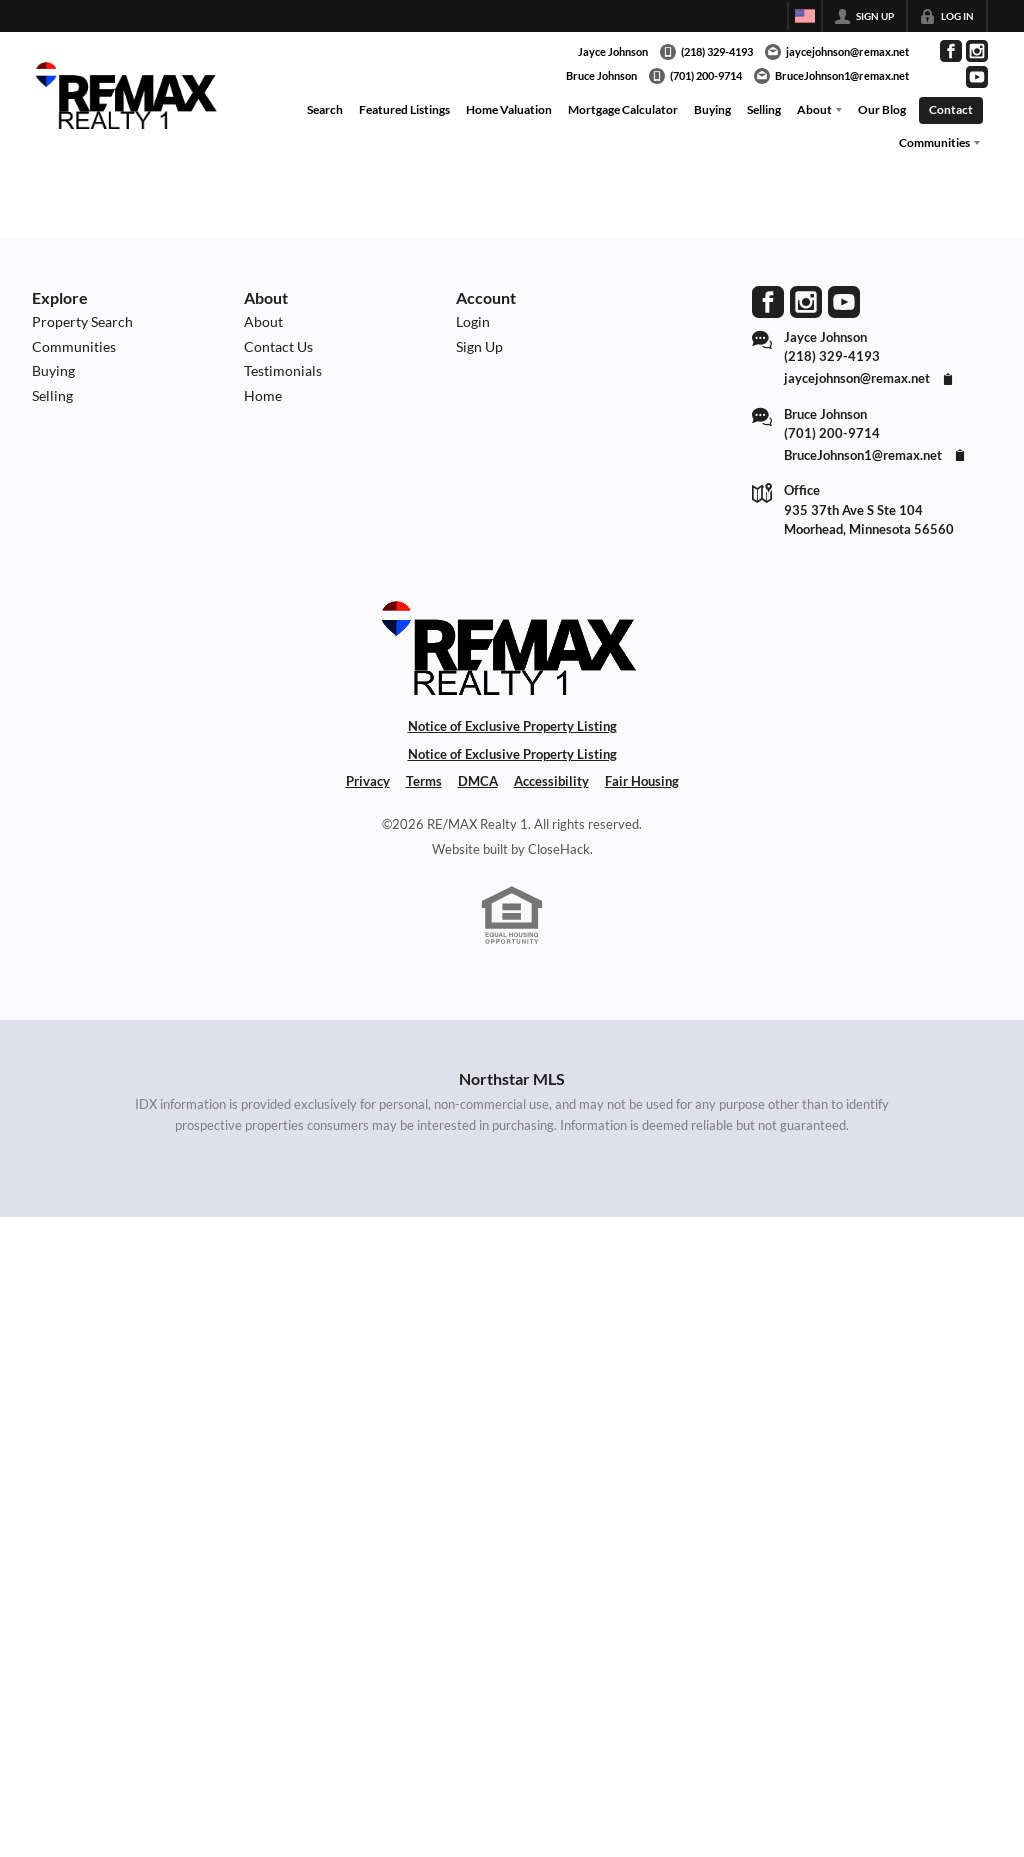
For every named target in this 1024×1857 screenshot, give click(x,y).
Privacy (368, 781)
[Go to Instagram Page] (977, 51)
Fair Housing (642, 781)
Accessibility (551, 781)
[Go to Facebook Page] (951, 51)
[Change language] (805, 16)
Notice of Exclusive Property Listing (512, 726)
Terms (424, 781)
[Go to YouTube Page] (977, 77)
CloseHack (559, 849)
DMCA (478, 781)
